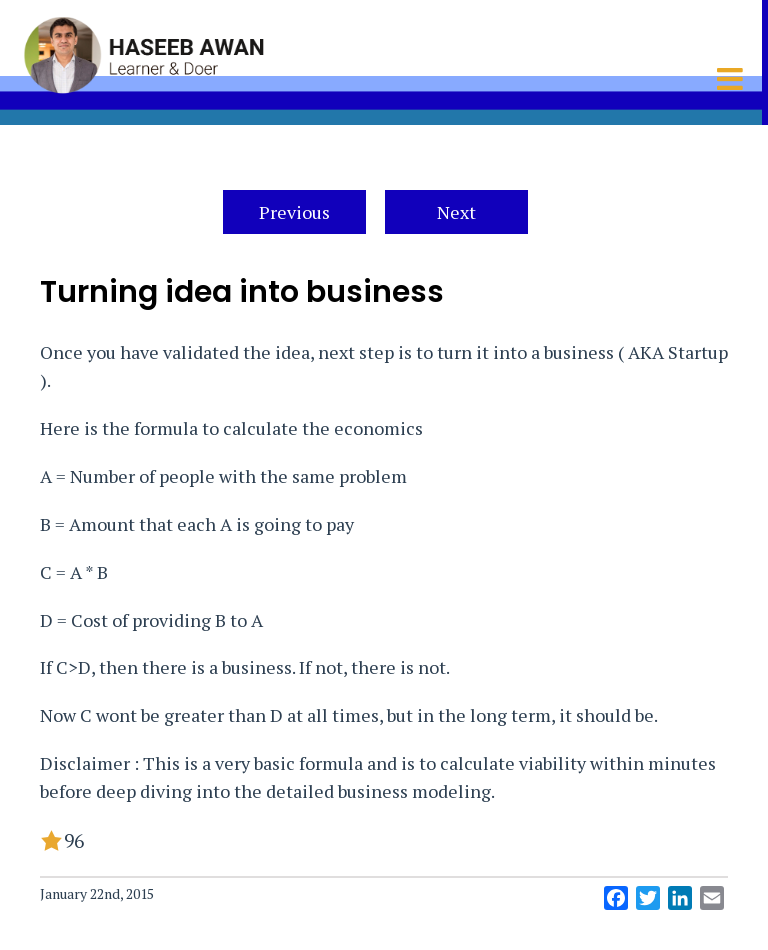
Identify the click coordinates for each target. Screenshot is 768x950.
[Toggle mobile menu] (732, 79)
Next (456, 212)
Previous (294, 212)
